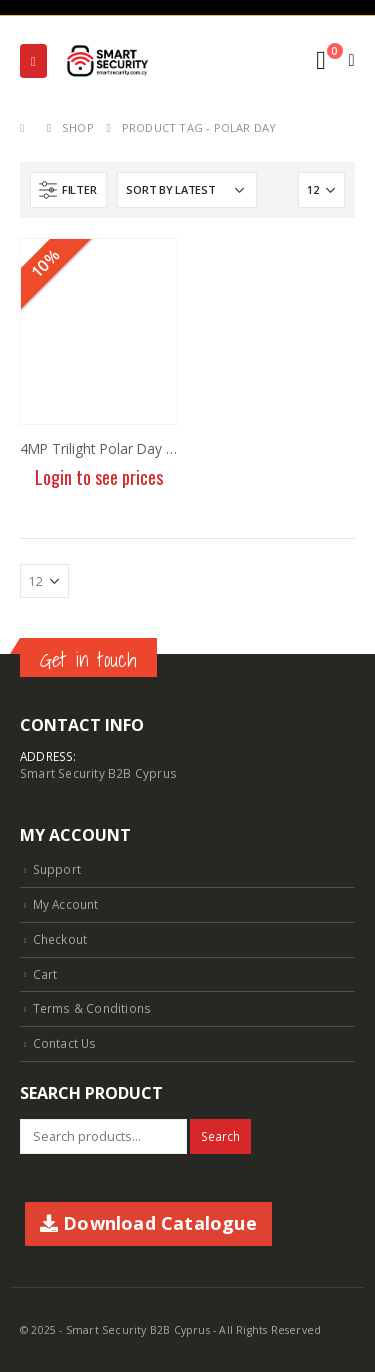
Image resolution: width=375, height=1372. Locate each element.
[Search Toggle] (276, 61)
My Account (66, 904)
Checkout (60, 939)
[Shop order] (187, 190)
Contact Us (65, 1043)
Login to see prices (99, 477)
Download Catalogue (148, 1223)
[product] (99, 331)
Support (57, 869)
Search (220, 1136)
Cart (45, 974)
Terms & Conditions (92, 1008)
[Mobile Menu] (33, 61)
